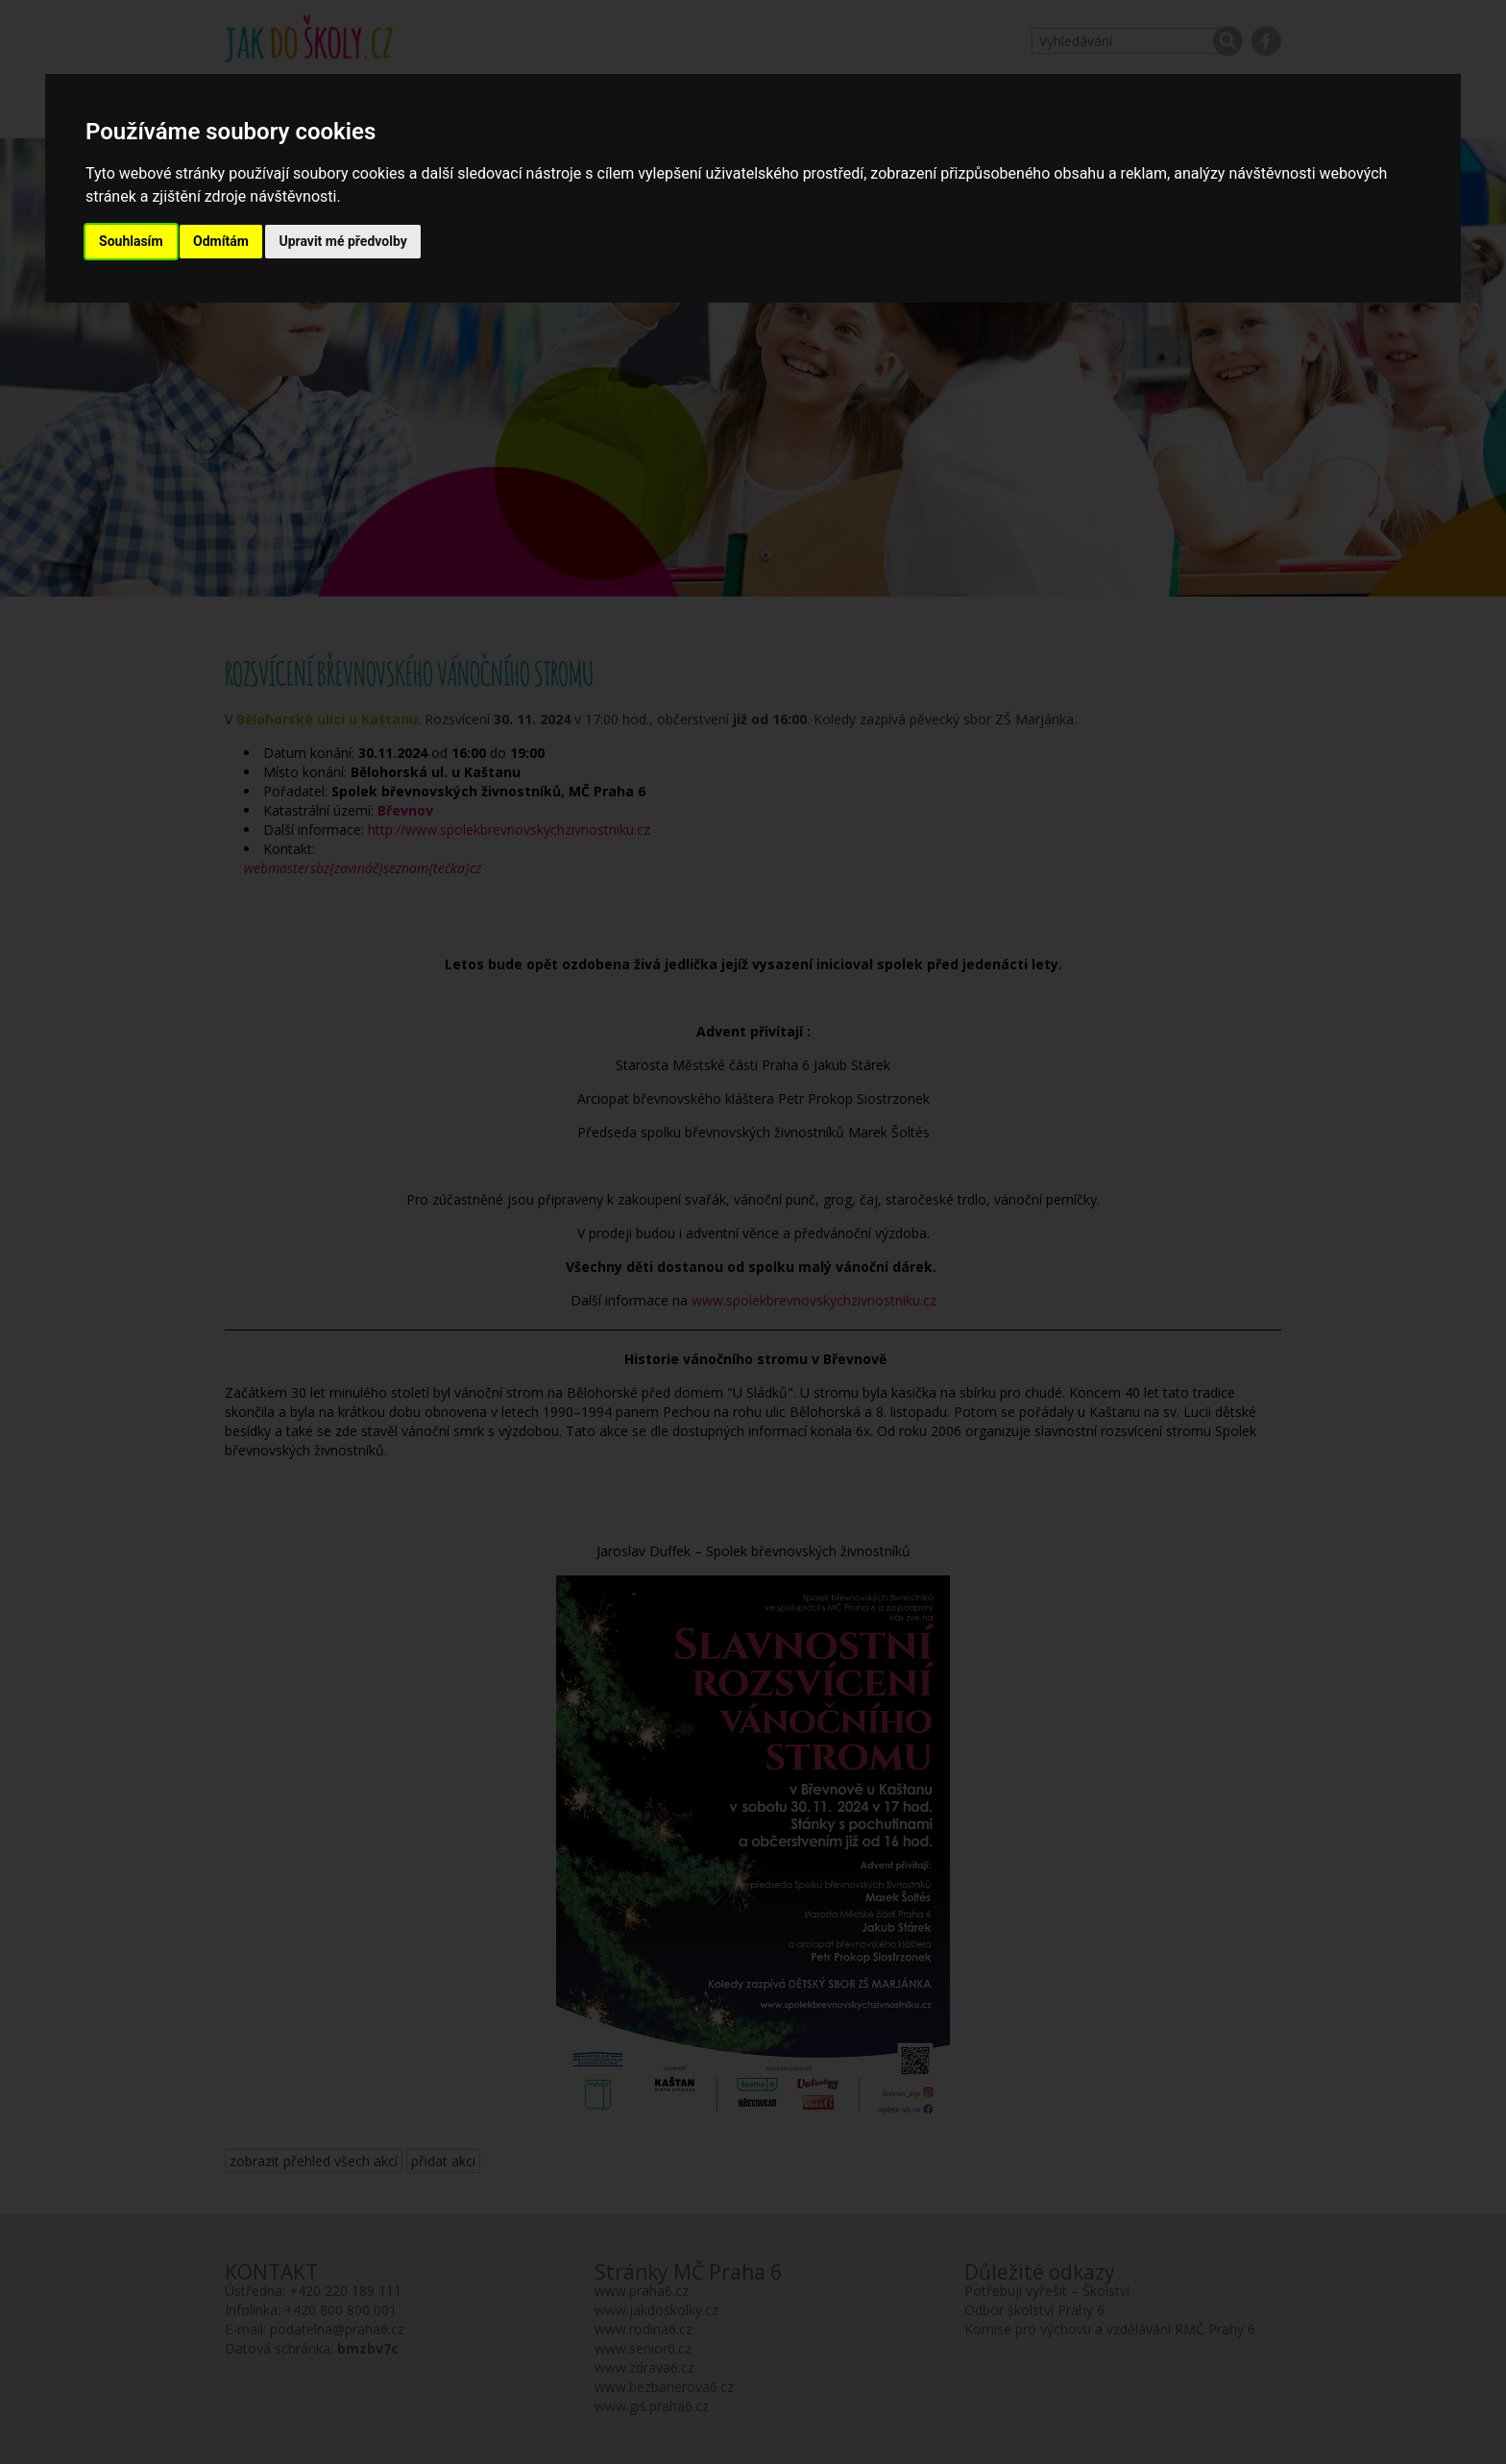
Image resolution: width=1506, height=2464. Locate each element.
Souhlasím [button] (131, 241)
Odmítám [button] (221, 241)
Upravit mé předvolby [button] (342, 241)
